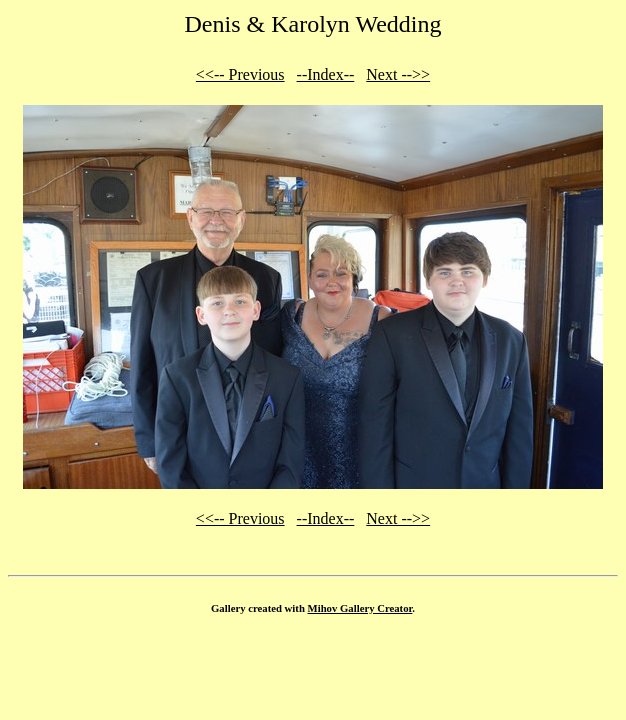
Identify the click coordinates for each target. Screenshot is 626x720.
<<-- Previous (240, 74)
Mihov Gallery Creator (360, 608)
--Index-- (326, 74)
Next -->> (398, 74)
